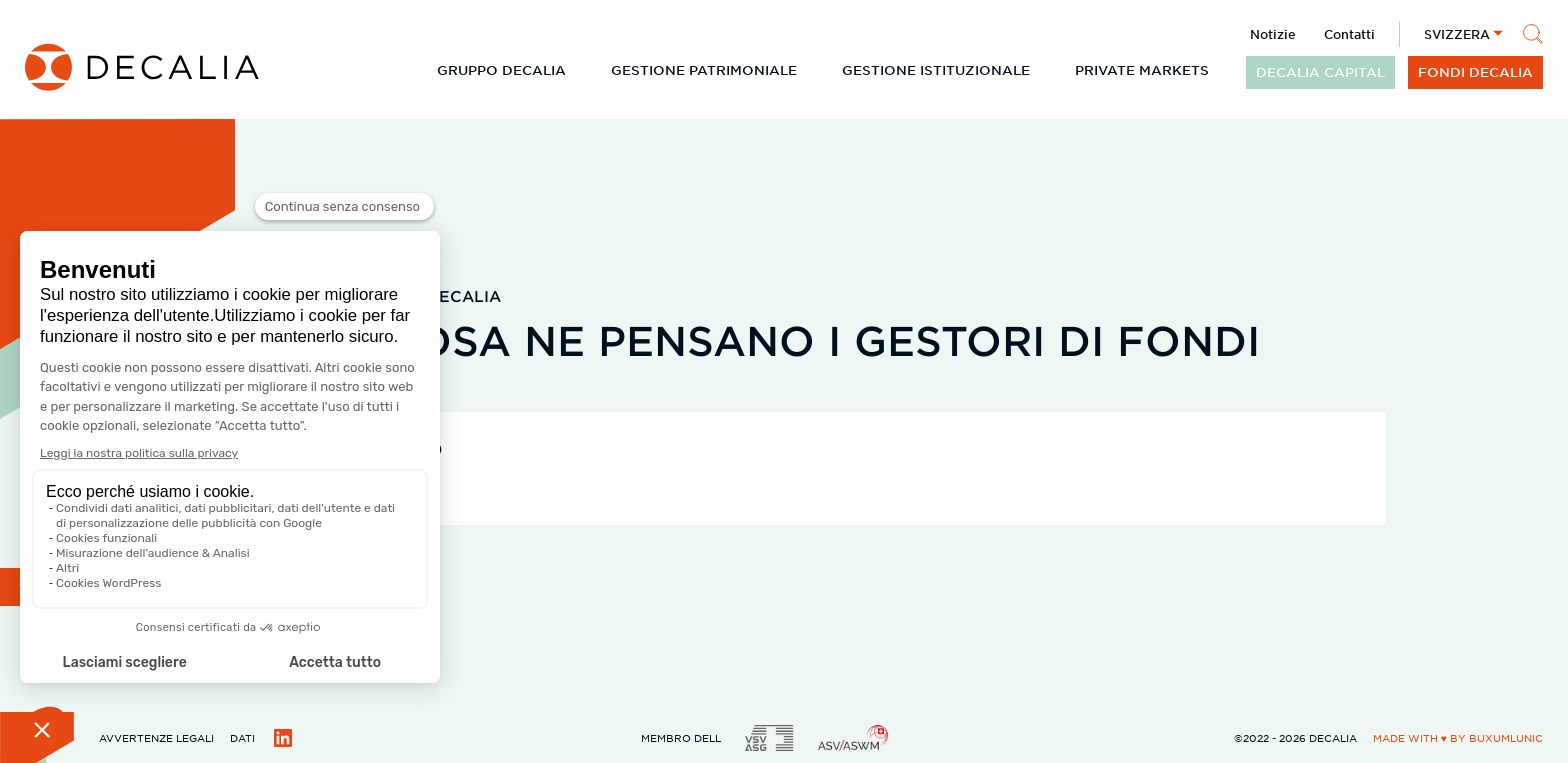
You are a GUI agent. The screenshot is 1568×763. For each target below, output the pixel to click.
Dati (242, 737)
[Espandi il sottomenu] (582, 70)
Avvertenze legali (156, 737)
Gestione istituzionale (936, 70)
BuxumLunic (1506, 737)
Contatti (1349, 34)
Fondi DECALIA (1475, 72)
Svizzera (1457, 34)
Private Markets (1142, 70)
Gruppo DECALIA (501, 70)
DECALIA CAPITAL (1320, 72)
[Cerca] (1533, 34)
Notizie (1273, 34)
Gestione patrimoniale (704, 70)
